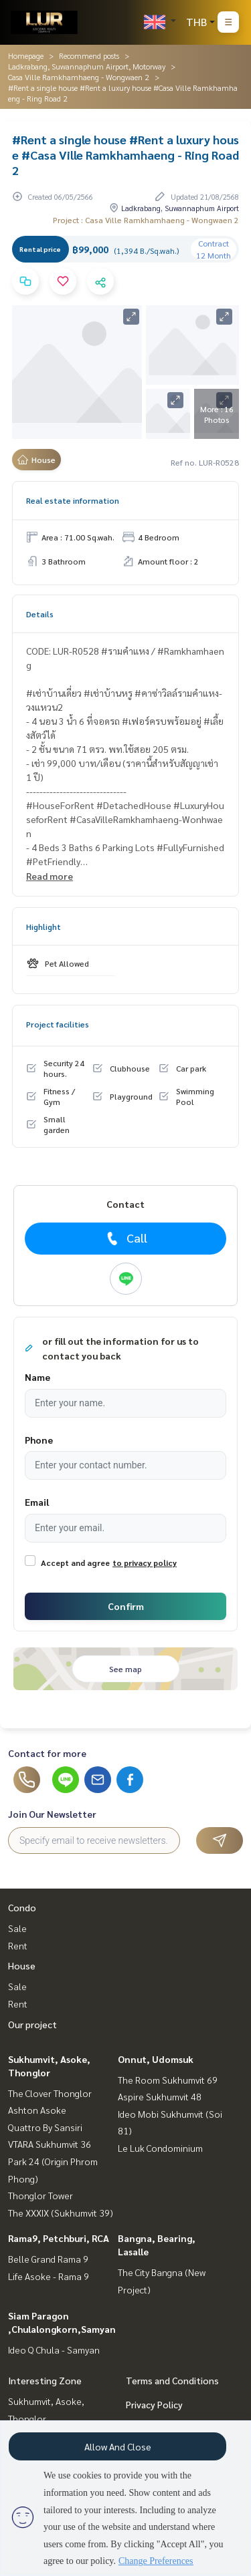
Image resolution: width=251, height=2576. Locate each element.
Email (37, 1502)
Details (40, 614)
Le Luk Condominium (160, 2148)
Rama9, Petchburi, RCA (58, 2238)
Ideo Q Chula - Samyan (54, 2350)
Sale (17, 1928)
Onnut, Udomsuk (155, 2059)
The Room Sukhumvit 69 (168, 2080)
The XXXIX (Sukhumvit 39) (60, 2213)
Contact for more (47, 1753)
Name (37, 1377)
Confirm (126, 1606)
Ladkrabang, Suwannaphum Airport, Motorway (86, 66)
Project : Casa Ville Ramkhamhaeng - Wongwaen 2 (146, 219)
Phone (39, 1440)
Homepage (26, 55)
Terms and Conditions (172, 2380)
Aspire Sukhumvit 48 (159, 2096)
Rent (17, 1945)
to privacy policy (144, 1562)
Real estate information (72, 500)
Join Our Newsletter (52, 1814)
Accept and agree (75, 1562)
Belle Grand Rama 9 (48, 2259)
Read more (49, 876)
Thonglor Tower (40, 2195)
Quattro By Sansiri (45, 2127)
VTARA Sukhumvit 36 (49, 2144)
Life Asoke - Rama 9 (48, 2276)
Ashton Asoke (37, 2110)
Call (125, 1238)
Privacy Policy (154, 2404)
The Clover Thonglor (50, 2093)
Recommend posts (89, 55)
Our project (32, 2024)
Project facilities (57, 1024)
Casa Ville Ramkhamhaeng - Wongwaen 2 (78, 76)
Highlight (43, 926)
